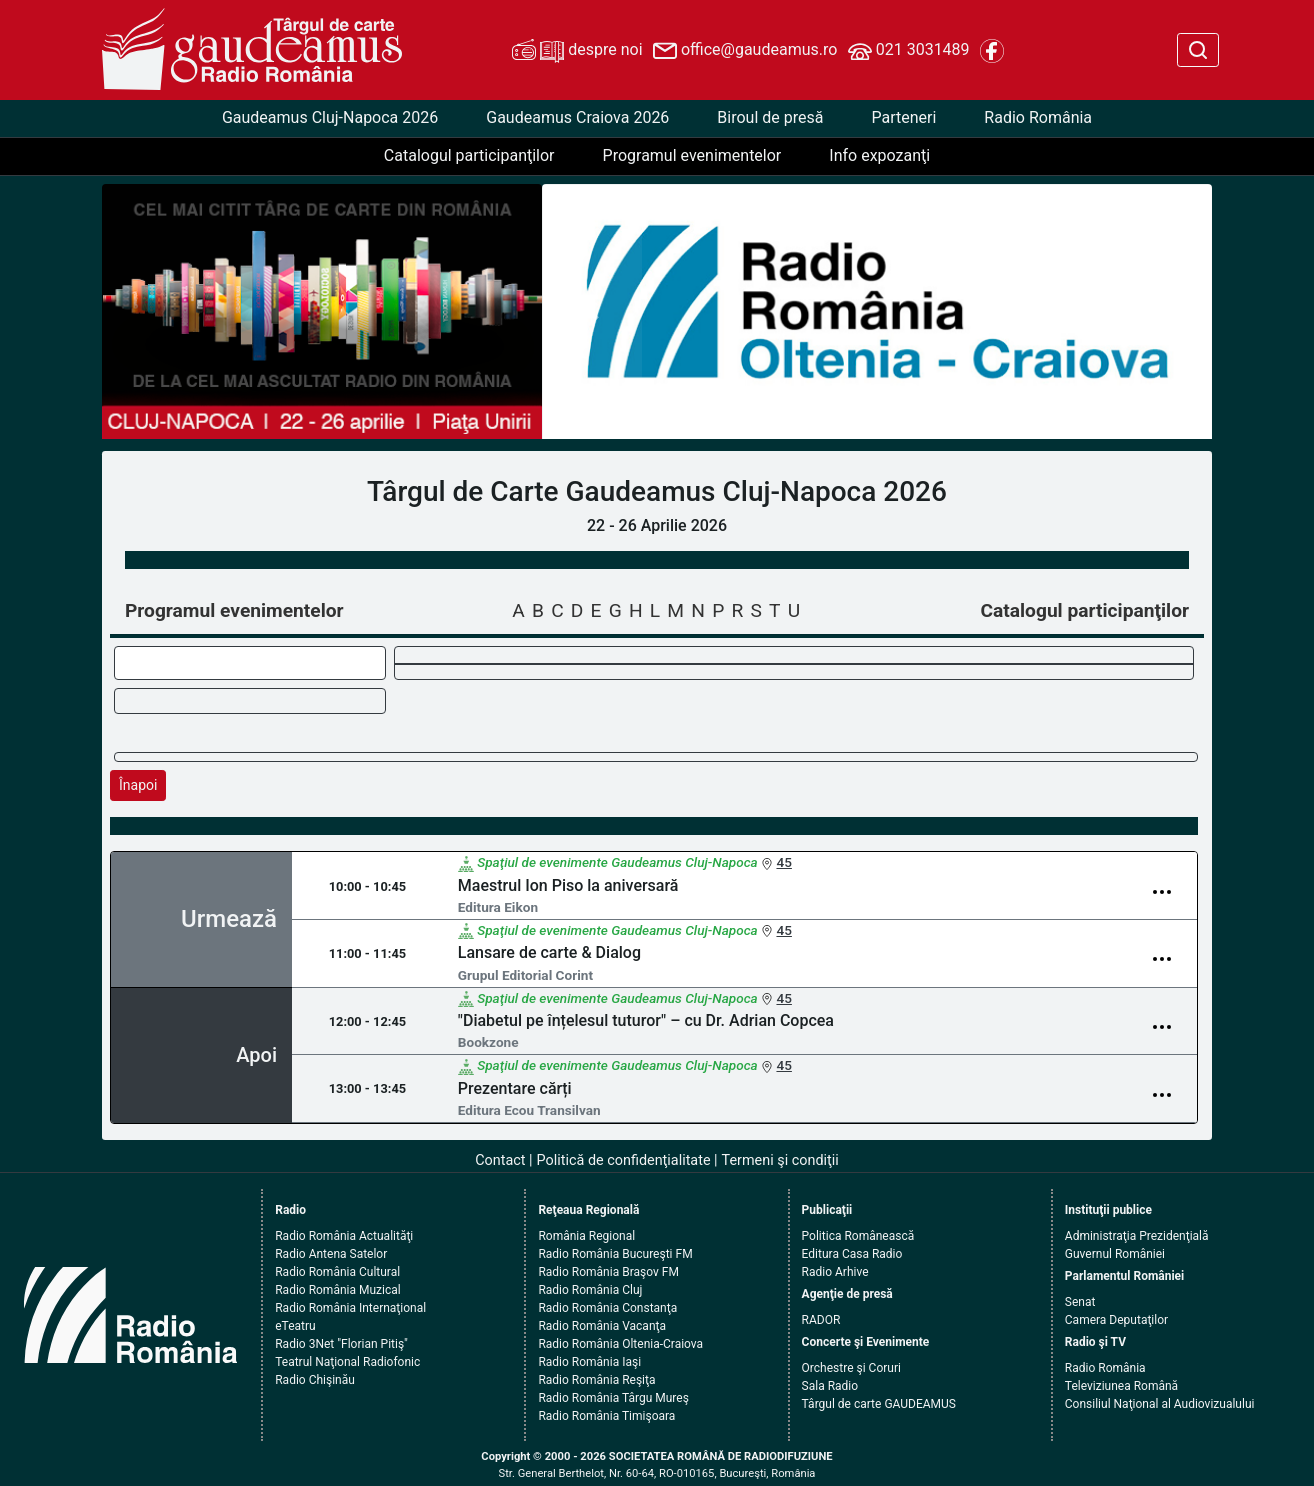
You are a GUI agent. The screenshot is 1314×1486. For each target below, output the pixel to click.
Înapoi (138, 785)
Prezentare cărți (515, 1088)
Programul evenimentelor (692, 155)
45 (783, 862)
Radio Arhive (835, 1272)
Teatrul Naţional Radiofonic (347, 1362)
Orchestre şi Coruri (851, 1368)
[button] (592, 311)
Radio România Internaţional (350, 1308)
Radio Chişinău (315, 1380)
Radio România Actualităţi (344, 1236)
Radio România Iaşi (589, 1362)
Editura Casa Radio (852, 1254)
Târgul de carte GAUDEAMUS (879, 1404)
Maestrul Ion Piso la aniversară (568, 885)
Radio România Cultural (337, 1272)
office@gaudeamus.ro (745, 51)
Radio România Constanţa (607, 1308)
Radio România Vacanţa (602, 1326)
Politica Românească (858, 1236)
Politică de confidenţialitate (624, 1160)
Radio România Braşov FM (608, 1272)
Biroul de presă (770, 117)
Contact (500, 1160)
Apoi (256, 1055)
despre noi (577, 51)
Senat (1080, 1302)
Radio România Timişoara (606, 1416)
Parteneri (903, 117)
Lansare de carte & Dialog (549, 952)
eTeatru (295, 1326)
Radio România (1038, 117)
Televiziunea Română (1121, 1386)
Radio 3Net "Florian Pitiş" (341, 1344)
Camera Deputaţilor (1116, 1320)
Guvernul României (1115, 1254)
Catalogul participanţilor (469, 155)
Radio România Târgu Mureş (613, 1398)
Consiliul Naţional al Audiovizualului (1160, 1404)
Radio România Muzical (337, 1290)
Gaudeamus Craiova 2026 (577, 117)
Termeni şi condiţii (780, 1160)
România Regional (586, 1236)
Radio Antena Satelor (331, 1254)
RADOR (821, 1320)
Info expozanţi (879, 155)
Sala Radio (830, 1386)
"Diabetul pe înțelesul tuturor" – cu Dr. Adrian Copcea (646, 1020)
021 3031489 (909, 51)
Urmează (229, 919)
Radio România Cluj (590, 1290)
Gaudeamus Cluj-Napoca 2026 (330, 117)
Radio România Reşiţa (596, 1380)
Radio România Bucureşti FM (615, 1254)
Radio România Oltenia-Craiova (620, 1344)
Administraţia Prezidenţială (1137, 1236)
